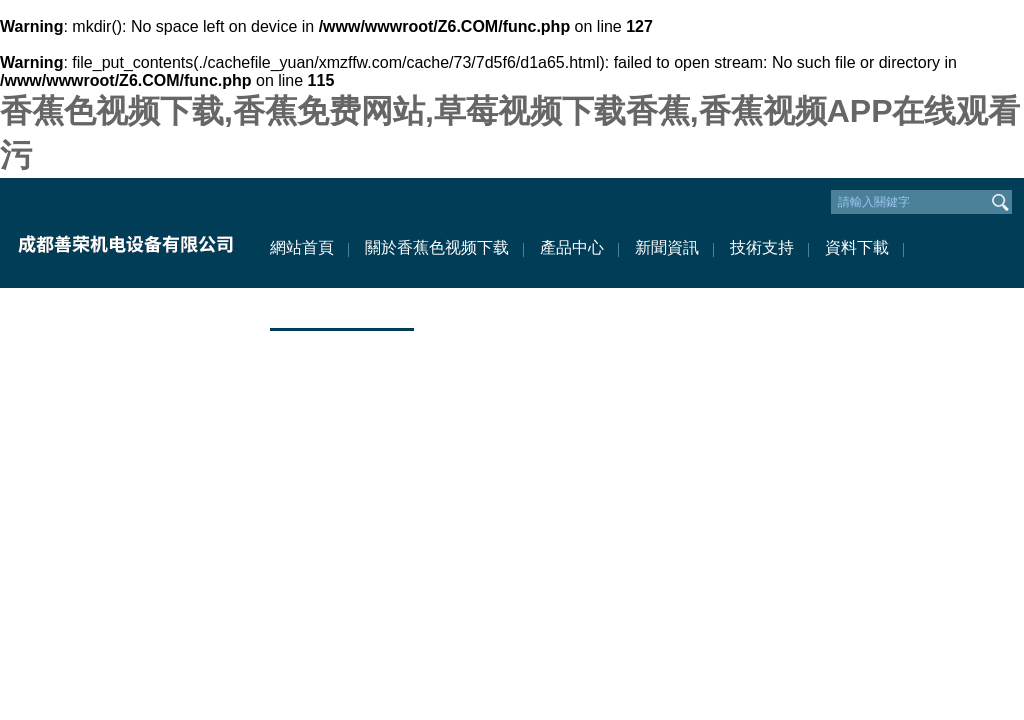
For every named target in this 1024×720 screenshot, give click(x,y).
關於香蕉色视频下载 (437, 247)
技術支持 (762, 247)
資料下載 (857, 247)
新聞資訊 (667, 247)
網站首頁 (302, 247)
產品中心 (572, 247)
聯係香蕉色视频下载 (342, 307)
